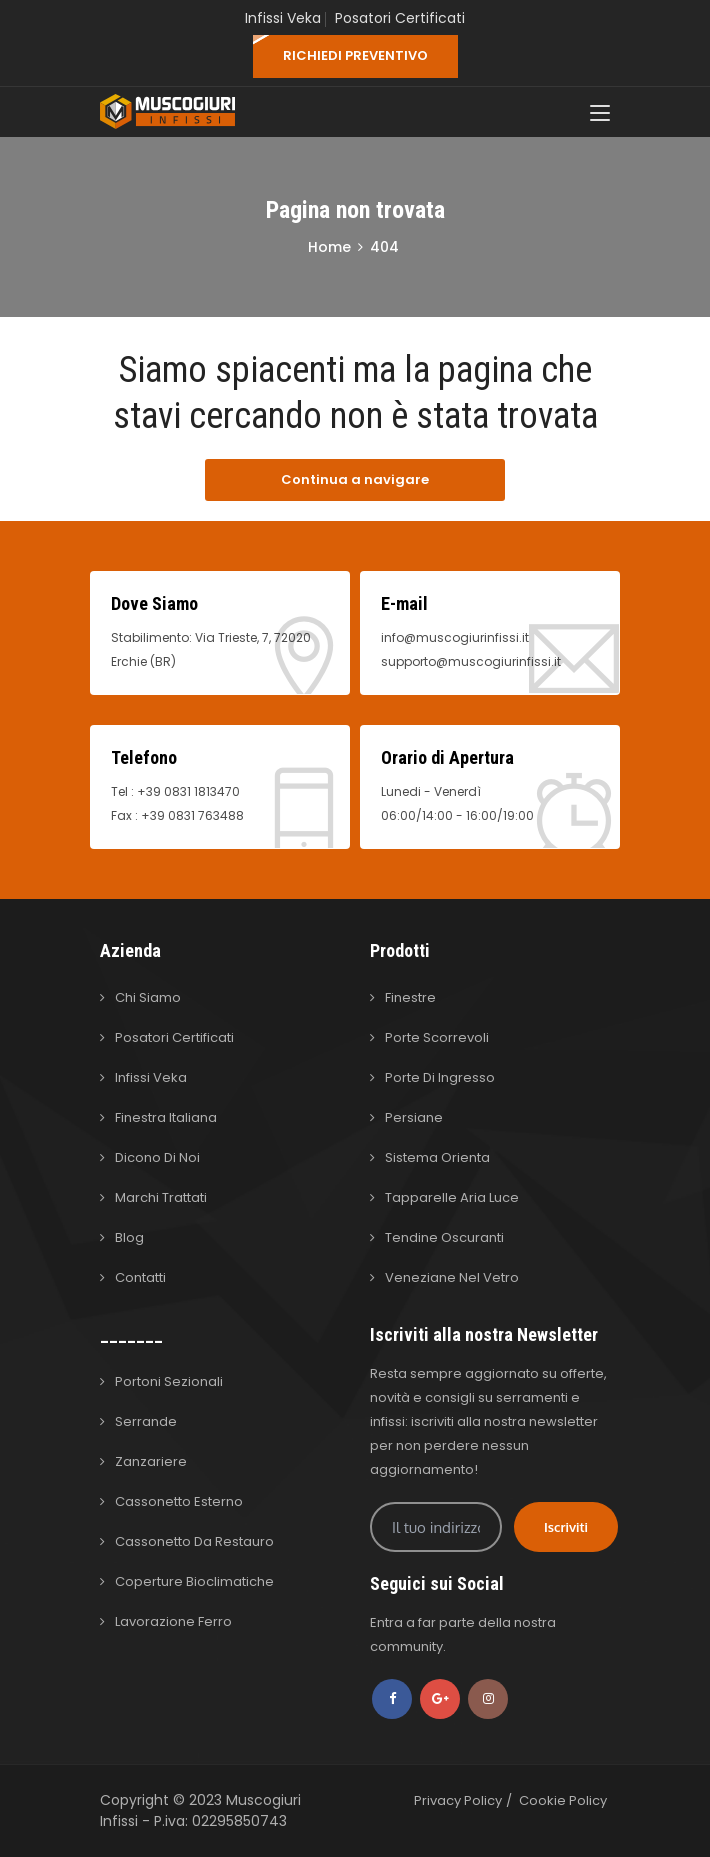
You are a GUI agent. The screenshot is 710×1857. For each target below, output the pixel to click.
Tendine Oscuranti (444, 1237)
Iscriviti (566, 1527)
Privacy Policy (458, 1800)
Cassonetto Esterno (179, 1501)
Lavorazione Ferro (173, 1621)
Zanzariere (151, 1461)
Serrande (146, 1421)
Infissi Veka (283, 18)
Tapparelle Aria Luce (452, 1197)
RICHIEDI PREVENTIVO (355, 55)
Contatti (140, 1277)
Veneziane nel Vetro (452, 1277)
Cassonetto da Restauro (194, 1541)
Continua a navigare (355, 479)
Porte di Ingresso (440, 1077)
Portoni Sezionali (169, 1381)
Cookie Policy (563, 1800)
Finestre (410, 997)
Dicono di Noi (157, 1157)
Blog (129, 1237)
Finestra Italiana (166, 1117)
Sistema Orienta (437, 1157)
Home (329, 247)
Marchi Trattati (161, 1197)
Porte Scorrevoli (437, 1037)
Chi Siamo (148, 997)
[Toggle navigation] (600, 114)
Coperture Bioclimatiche (194, 1581)
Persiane (414, 1117)
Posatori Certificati (400, 18)
